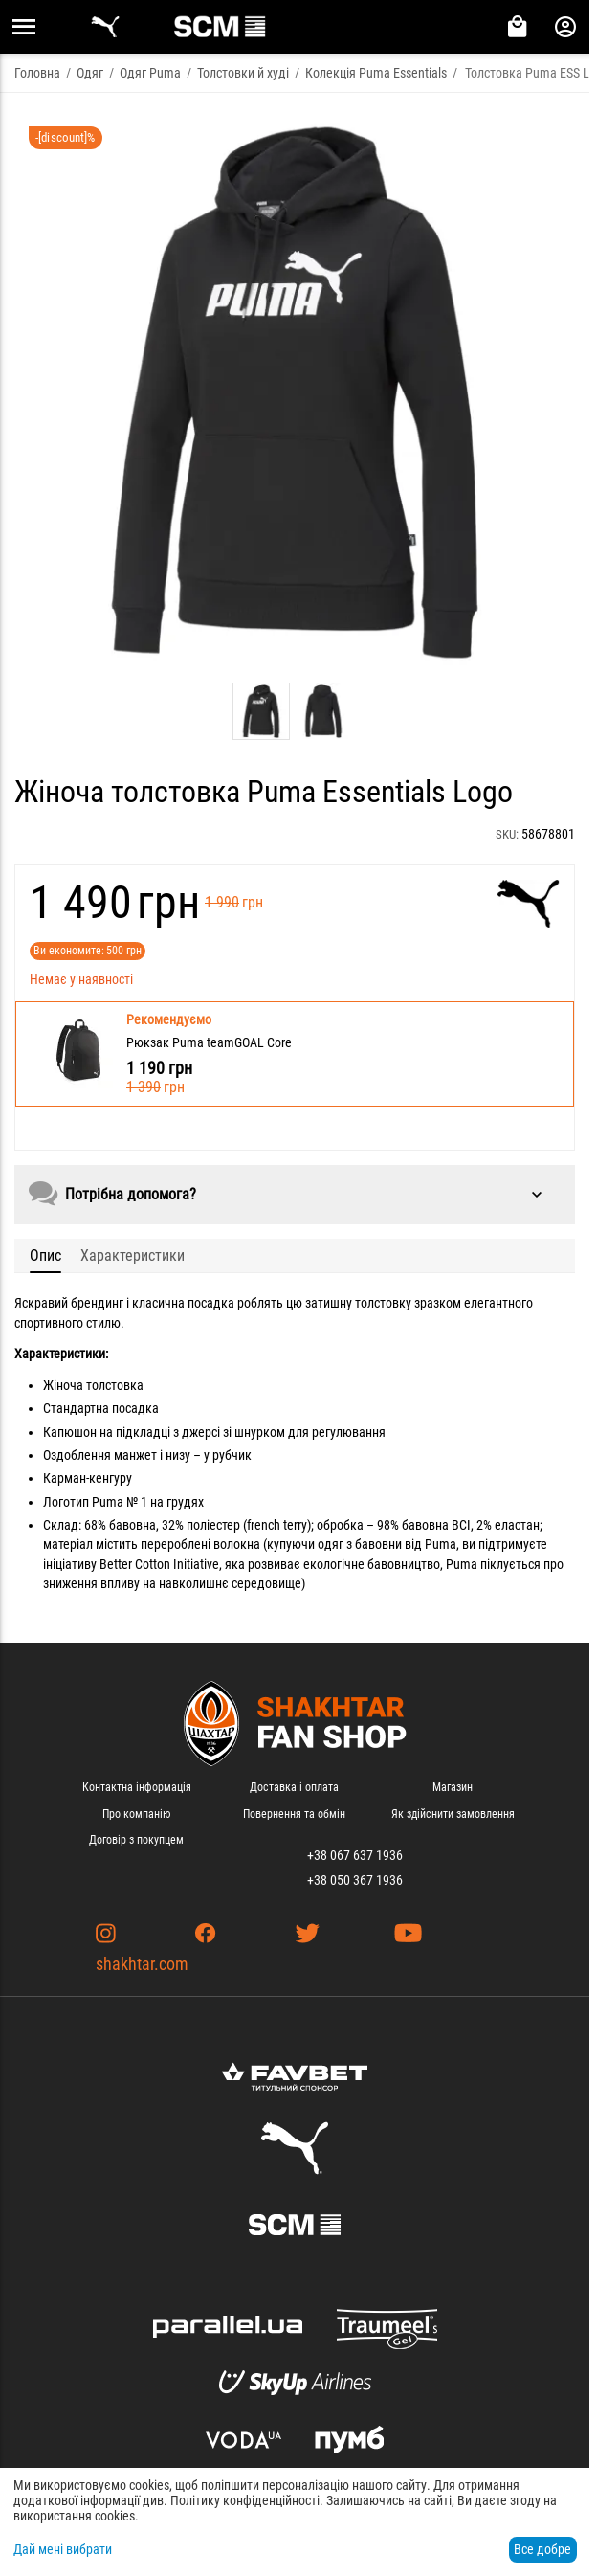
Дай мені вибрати (62, 2549)
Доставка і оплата (294, 1787)
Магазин (452, 1787)
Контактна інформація (136, 1787)
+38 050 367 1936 (355, 1880)
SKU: (507, 834)
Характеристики (132, 1255)
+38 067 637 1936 (355, 1855)
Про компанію (136, 1814)
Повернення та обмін (294, 1814)
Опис (45, 1255)
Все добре (542, 2549)
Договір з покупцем (136, 1840)
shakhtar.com (142, 1964)
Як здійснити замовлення (453, 1814)
